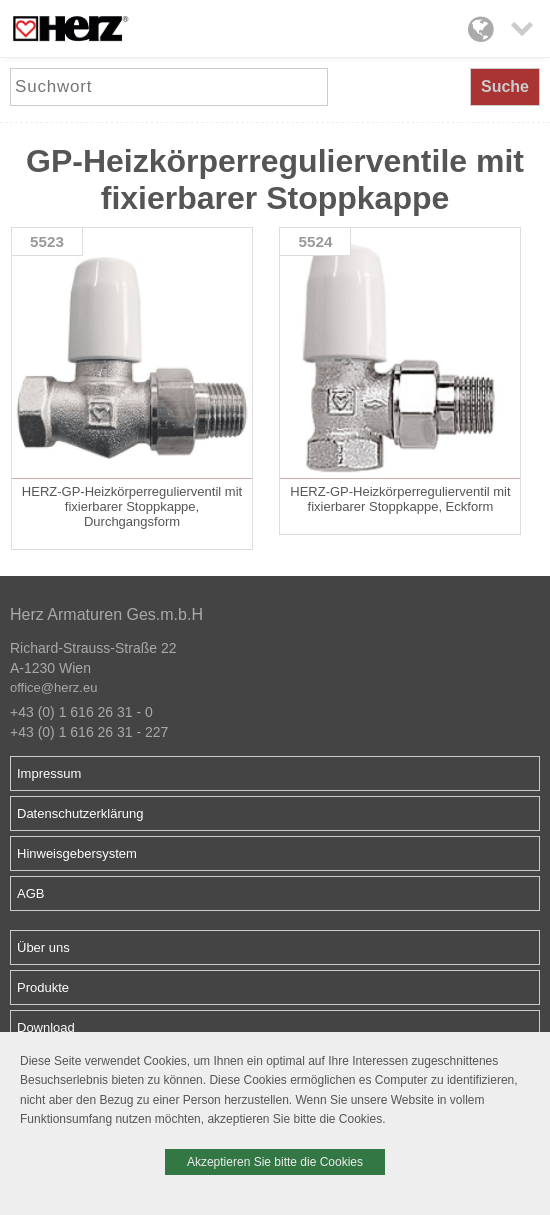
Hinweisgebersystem (77, 853)
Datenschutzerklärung (80, 813)
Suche (505, 86)
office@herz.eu (53, 687)
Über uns (43, 947)
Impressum (49, 773)
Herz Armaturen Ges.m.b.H (106, 614)
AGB (30, 893)
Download (46, 1027)
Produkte (43, 987)
